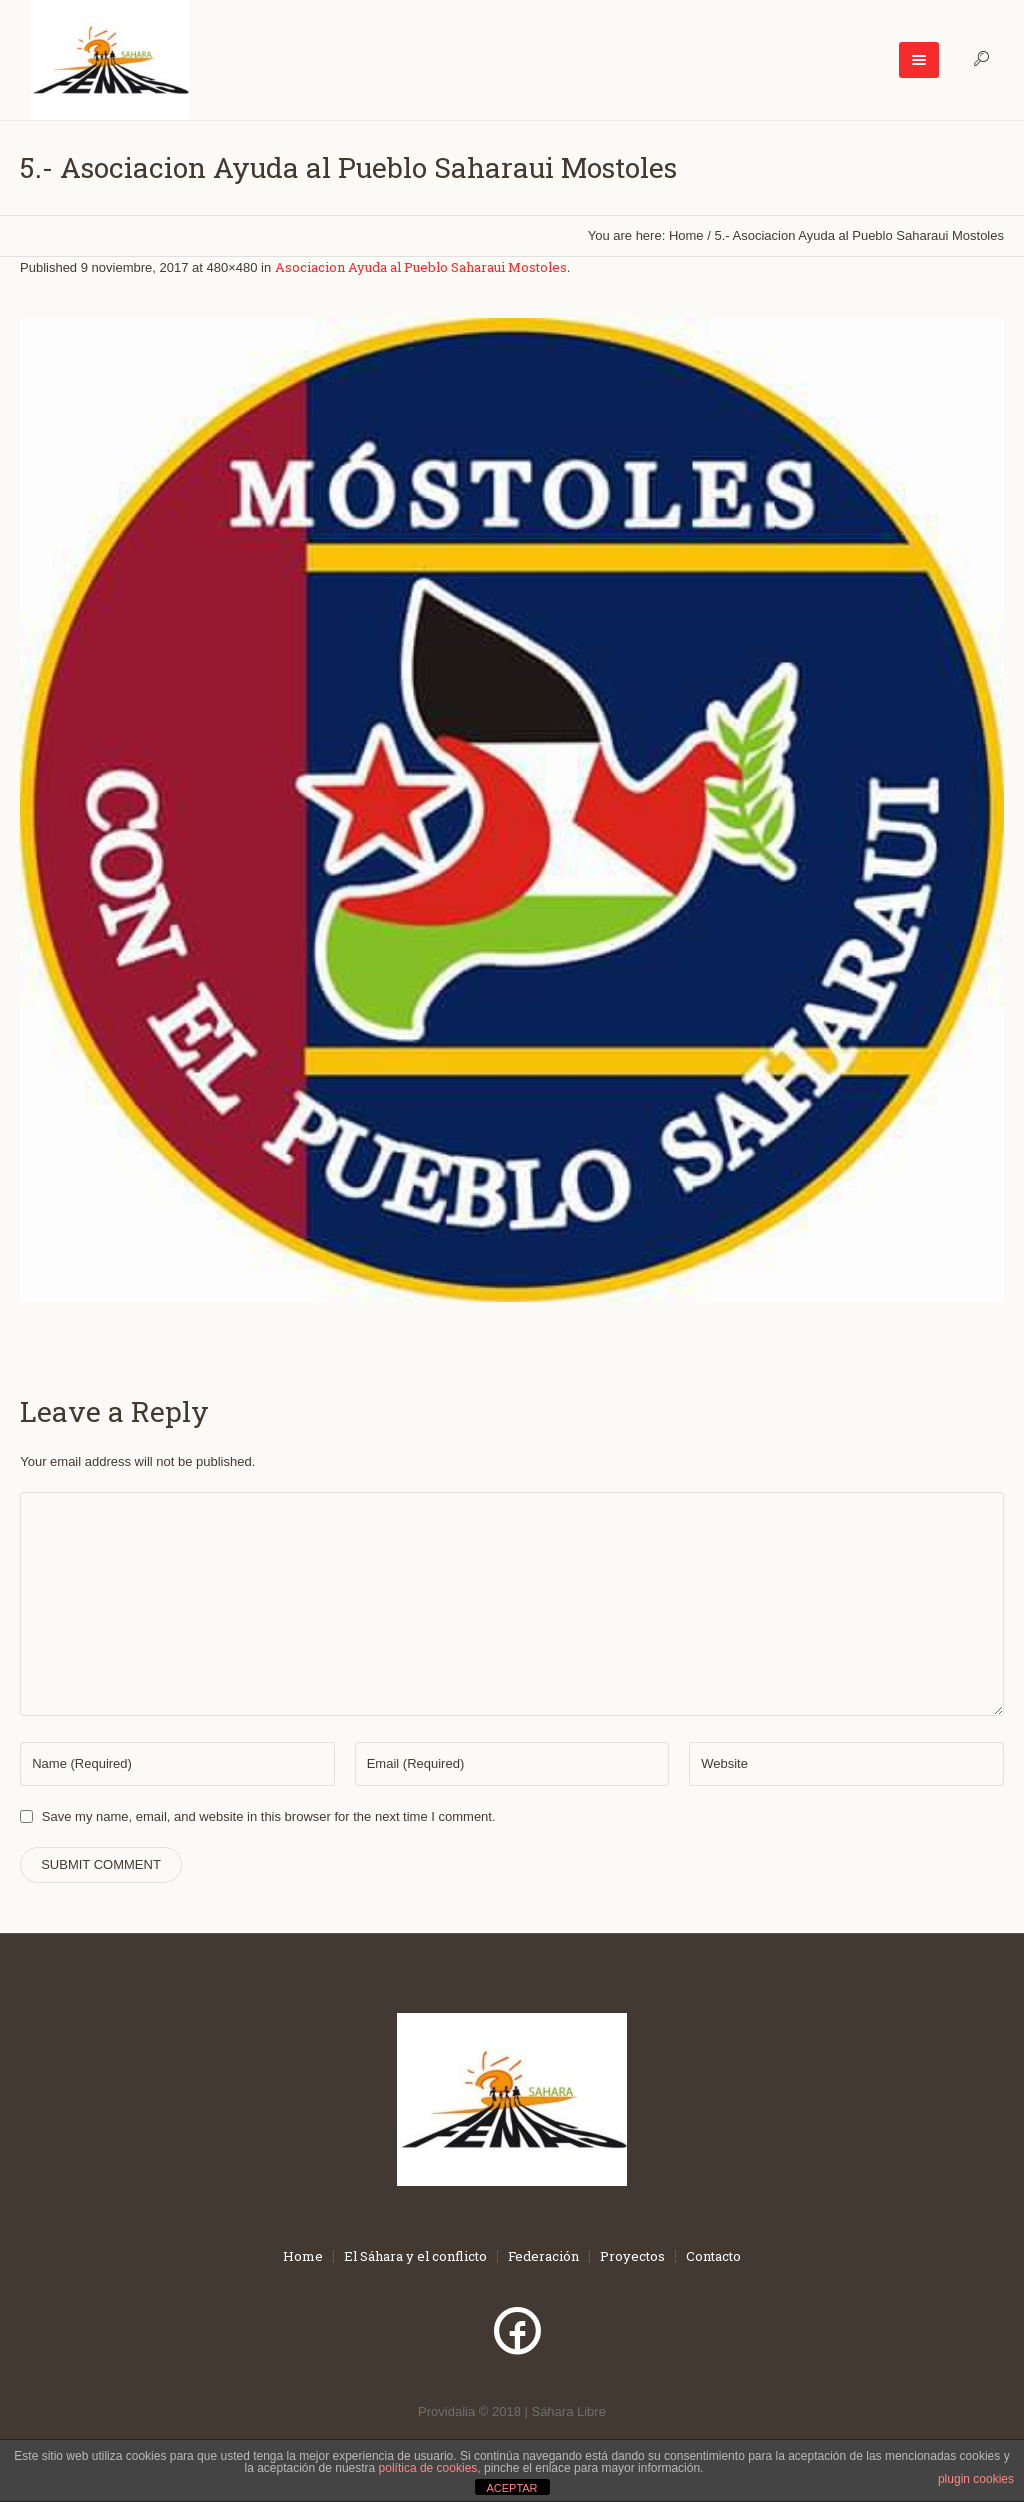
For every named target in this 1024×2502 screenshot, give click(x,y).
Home (686, 235)
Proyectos (632, 2256)
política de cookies (428, 2468)
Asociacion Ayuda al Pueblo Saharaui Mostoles (421, 267)
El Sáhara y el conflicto (415, 2256)
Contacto (713, 2256)
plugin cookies (976, 2479)
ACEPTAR (511, 2488)
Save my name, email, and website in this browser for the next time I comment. (269, 1816)
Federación (543, 2256)
